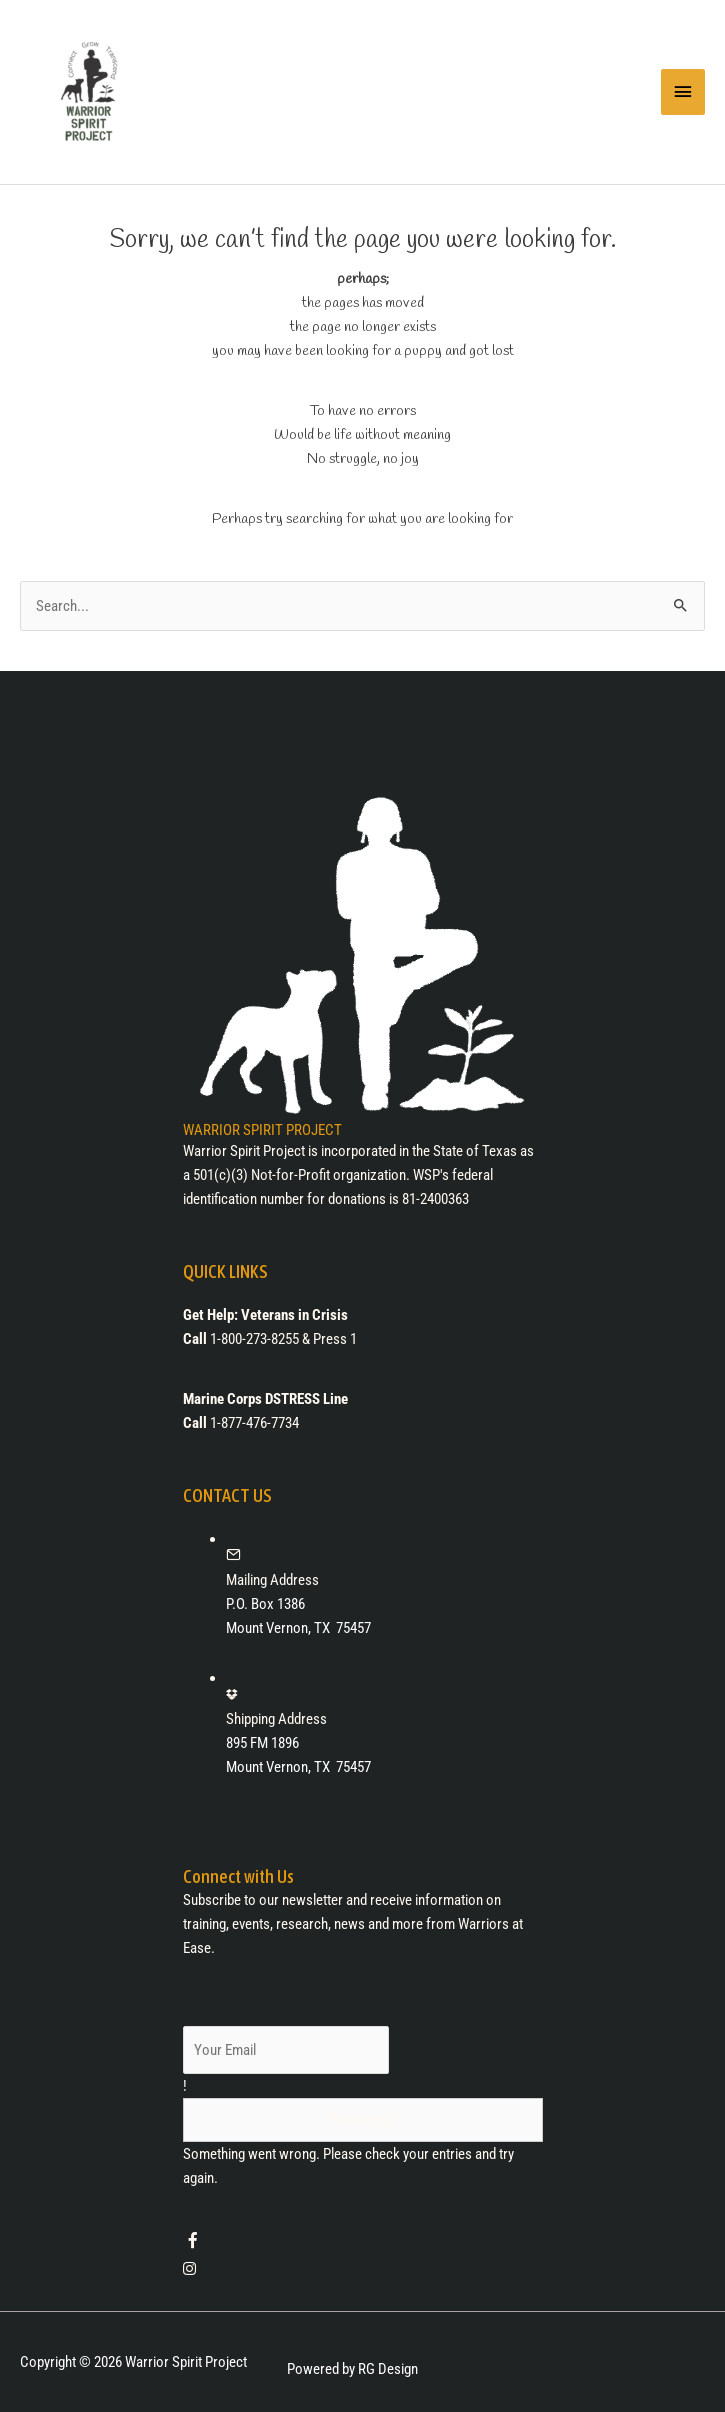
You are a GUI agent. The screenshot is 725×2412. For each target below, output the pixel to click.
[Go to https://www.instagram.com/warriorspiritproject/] (363, 2269)
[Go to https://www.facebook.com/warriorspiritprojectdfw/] (363, 2243)
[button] (363, 2120)
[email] (286, 2050)
